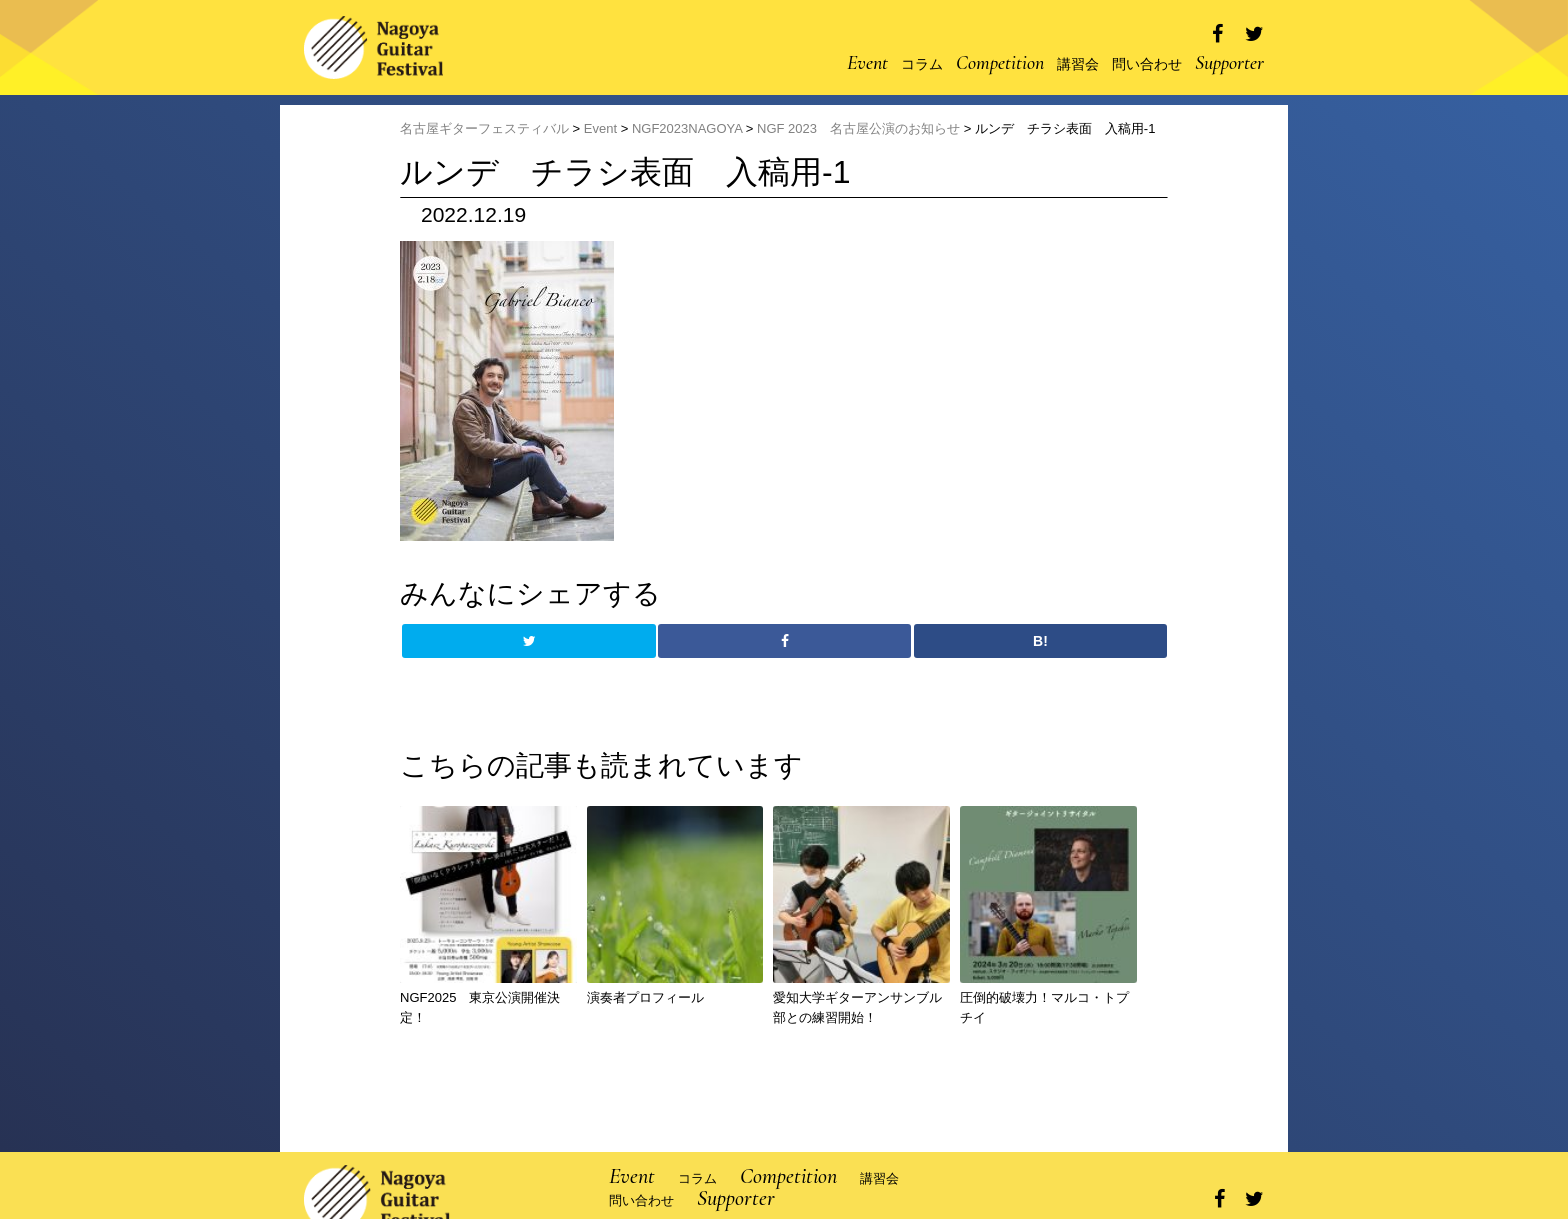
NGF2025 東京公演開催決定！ (480, 1008)
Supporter (1229, 63)
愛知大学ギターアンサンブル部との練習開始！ (857, 1008)
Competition (1000, 63)
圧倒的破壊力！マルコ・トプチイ (1044, 1008)
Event (867, 63)
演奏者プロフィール (645, 997)
